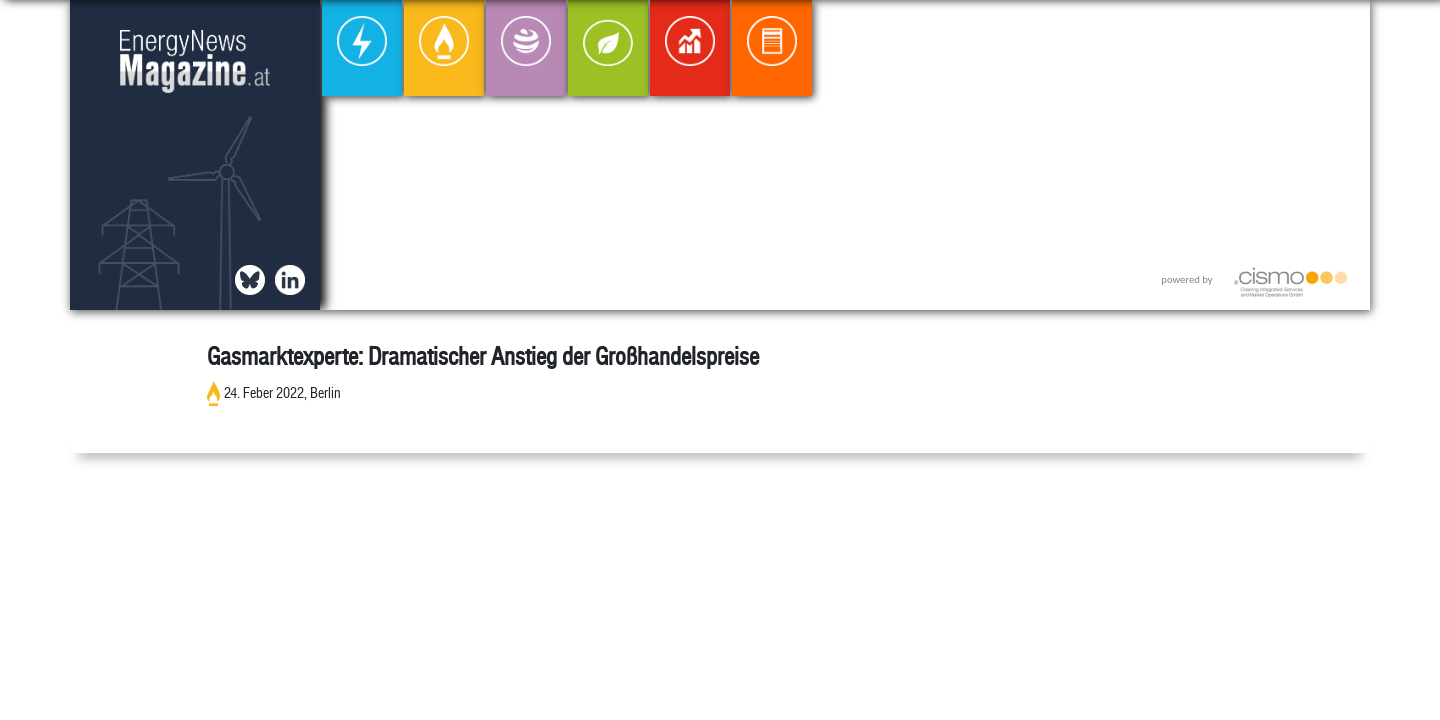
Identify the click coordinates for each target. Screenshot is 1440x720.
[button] (1338, 31)
